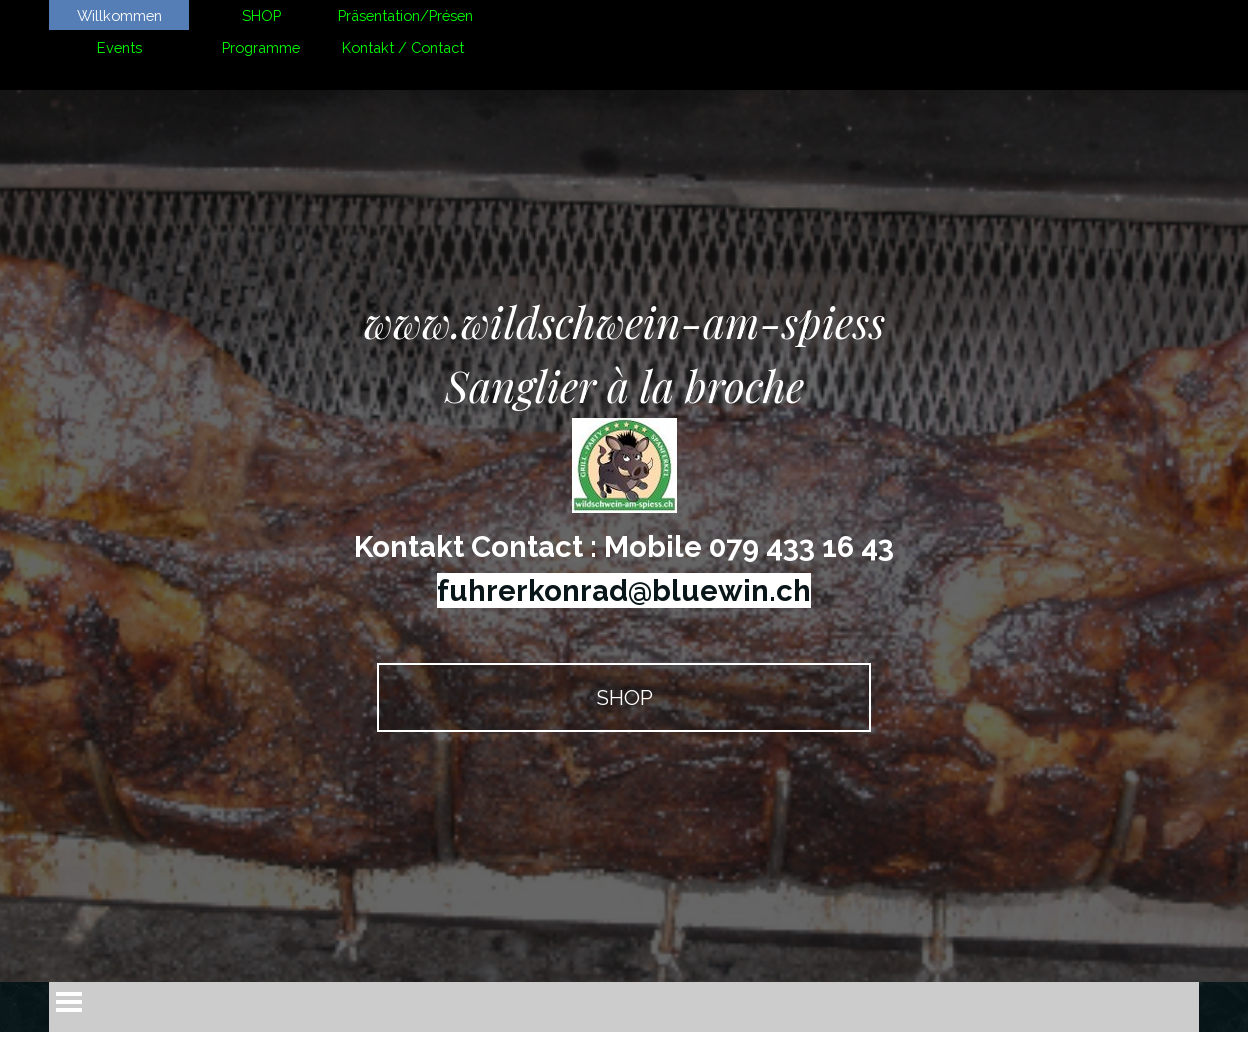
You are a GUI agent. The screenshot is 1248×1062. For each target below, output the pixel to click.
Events (119, 47)
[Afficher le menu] (69, 1002)
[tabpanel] (624, 451)
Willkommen (119, 15)
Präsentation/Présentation (424, 15)
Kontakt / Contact (403, 47)
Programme (261, 47)
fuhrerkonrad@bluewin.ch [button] (624, 590)
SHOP (261, 15)
